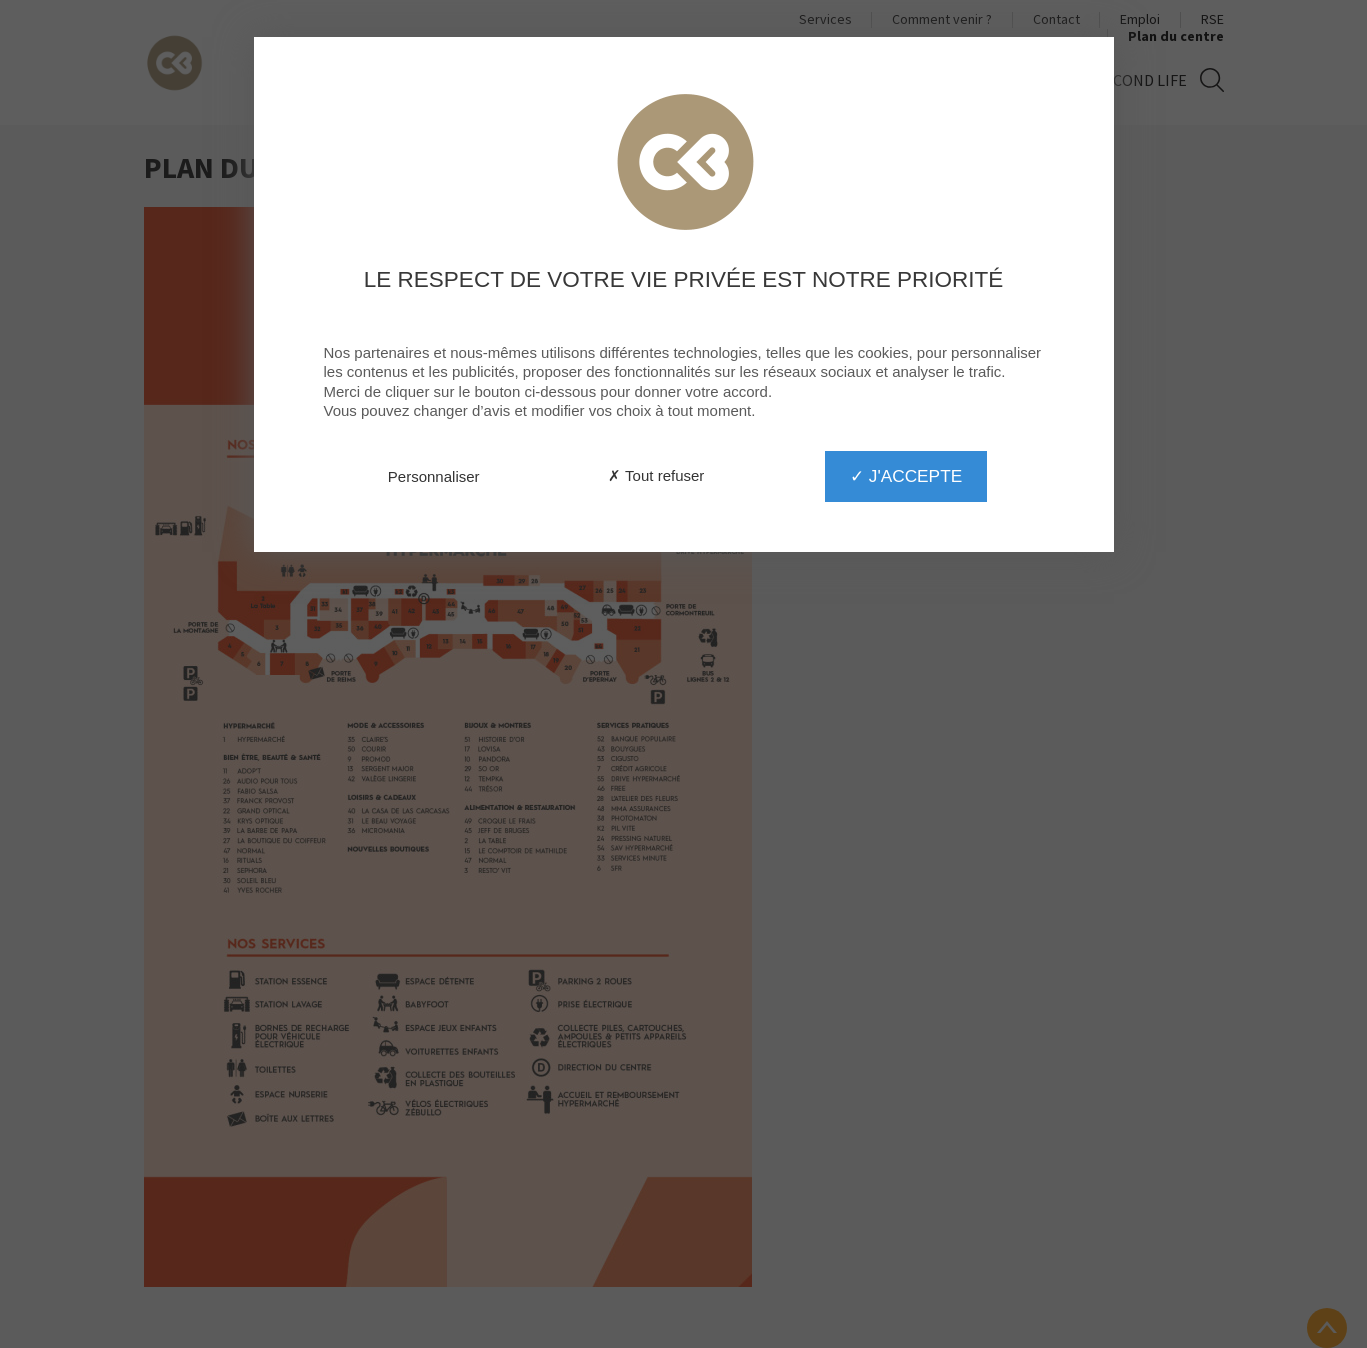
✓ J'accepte (906, 476)
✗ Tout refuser (656, 475)
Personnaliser (434, 476)
